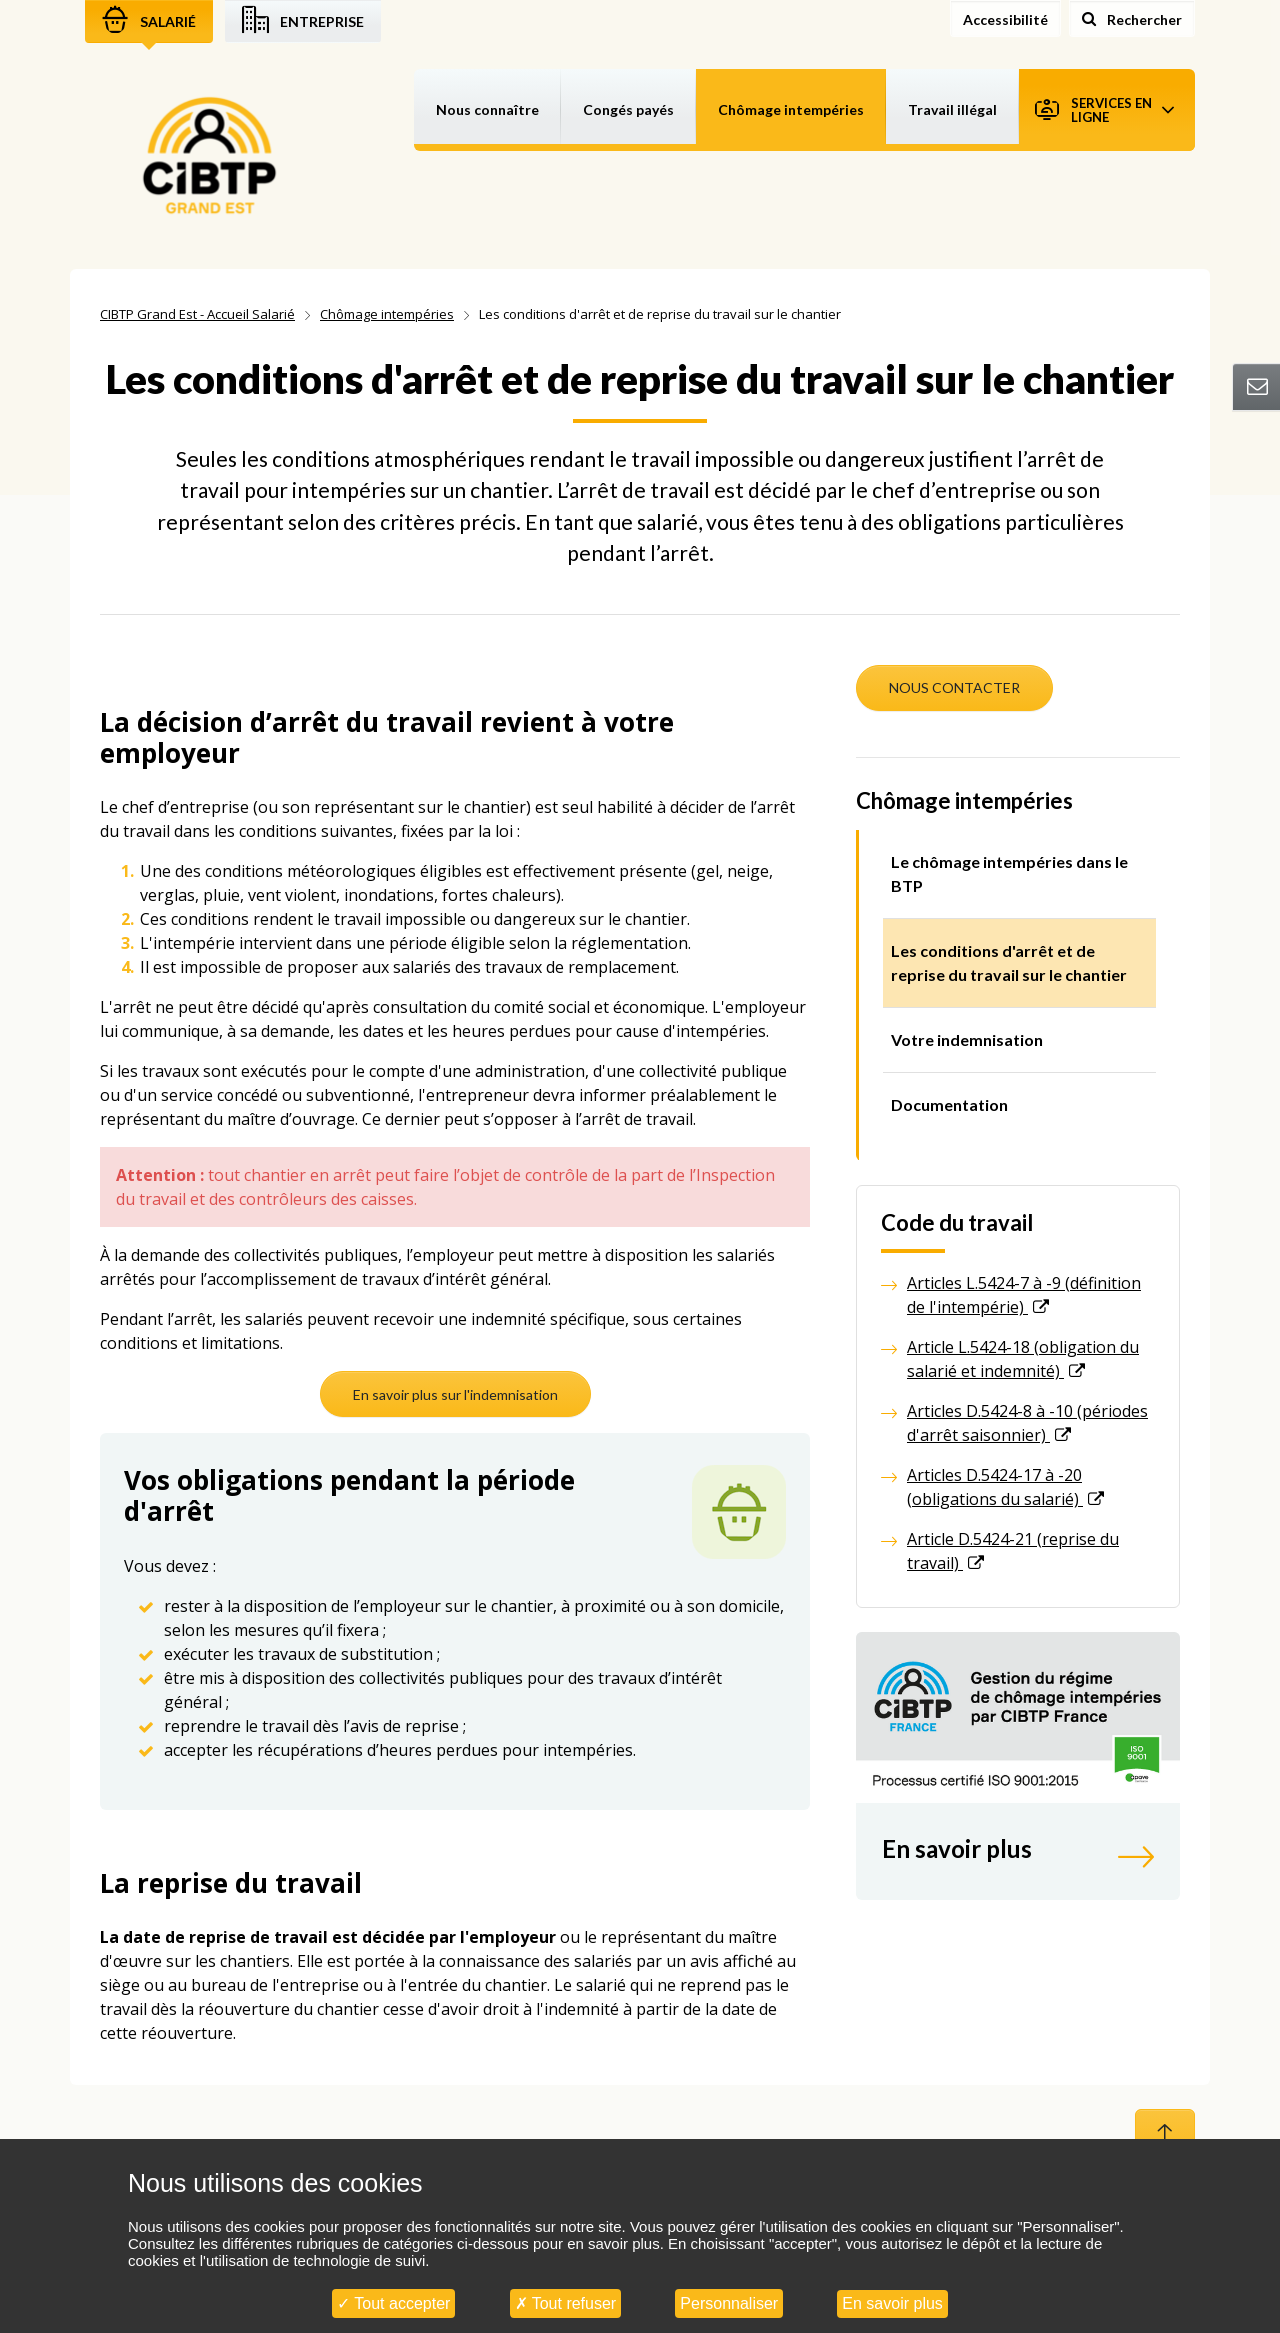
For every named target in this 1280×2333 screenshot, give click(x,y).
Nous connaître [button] (487, 109)
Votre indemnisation (967, 1039)
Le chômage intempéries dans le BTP (1009, 873)
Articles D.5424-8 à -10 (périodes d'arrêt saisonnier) (1027, 1423)
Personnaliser (729, 2303)
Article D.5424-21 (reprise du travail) (1013, 1551)
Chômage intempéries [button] (791, 109)
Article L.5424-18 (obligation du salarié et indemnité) (1023, 1359)
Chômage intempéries (387, 314)
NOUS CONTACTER (954, 687)
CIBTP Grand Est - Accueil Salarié (197, 314)
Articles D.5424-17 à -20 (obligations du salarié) (995, 1487)
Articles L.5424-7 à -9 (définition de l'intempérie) (1024, 1295)
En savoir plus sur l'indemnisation (455, 1394)
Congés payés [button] (628, 109)
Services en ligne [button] (1104, 110)
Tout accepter (393, 2303)
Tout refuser (566, 2303)
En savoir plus (892, 2303)
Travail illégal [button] (952, 109)
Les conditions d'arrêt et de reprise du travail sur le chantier (1009, 962)
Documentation (949, 1104)
